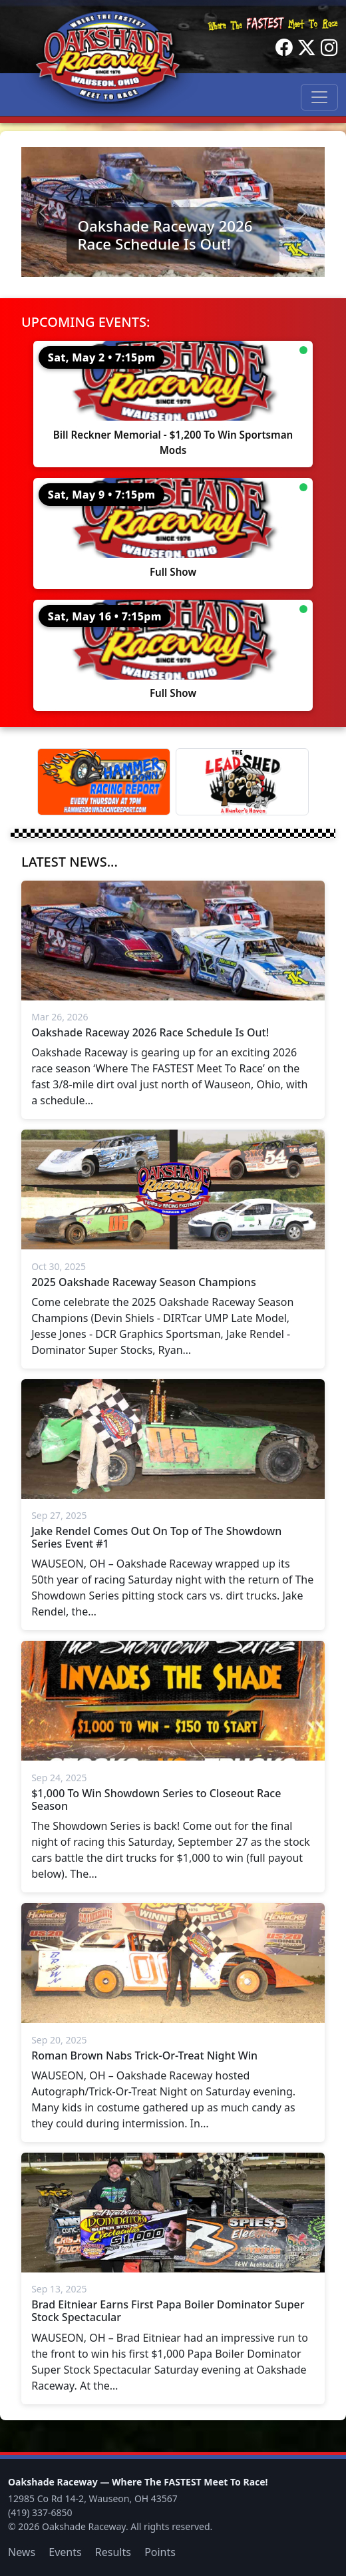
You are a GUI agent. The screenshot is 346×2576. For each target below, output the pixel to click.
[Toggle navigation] (319, 97)
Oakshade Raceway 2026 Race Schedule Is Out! (164, 235)
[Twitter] (306, 48)
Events (65, 2552)
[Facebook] (284, 48)
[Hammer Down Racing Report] (103, 781)
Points (160, 2552)
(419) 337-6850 (40, 2512)
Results (113, 2552)
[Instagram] (329, 48)
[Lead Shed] (242, 781)
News (21, 2552)
